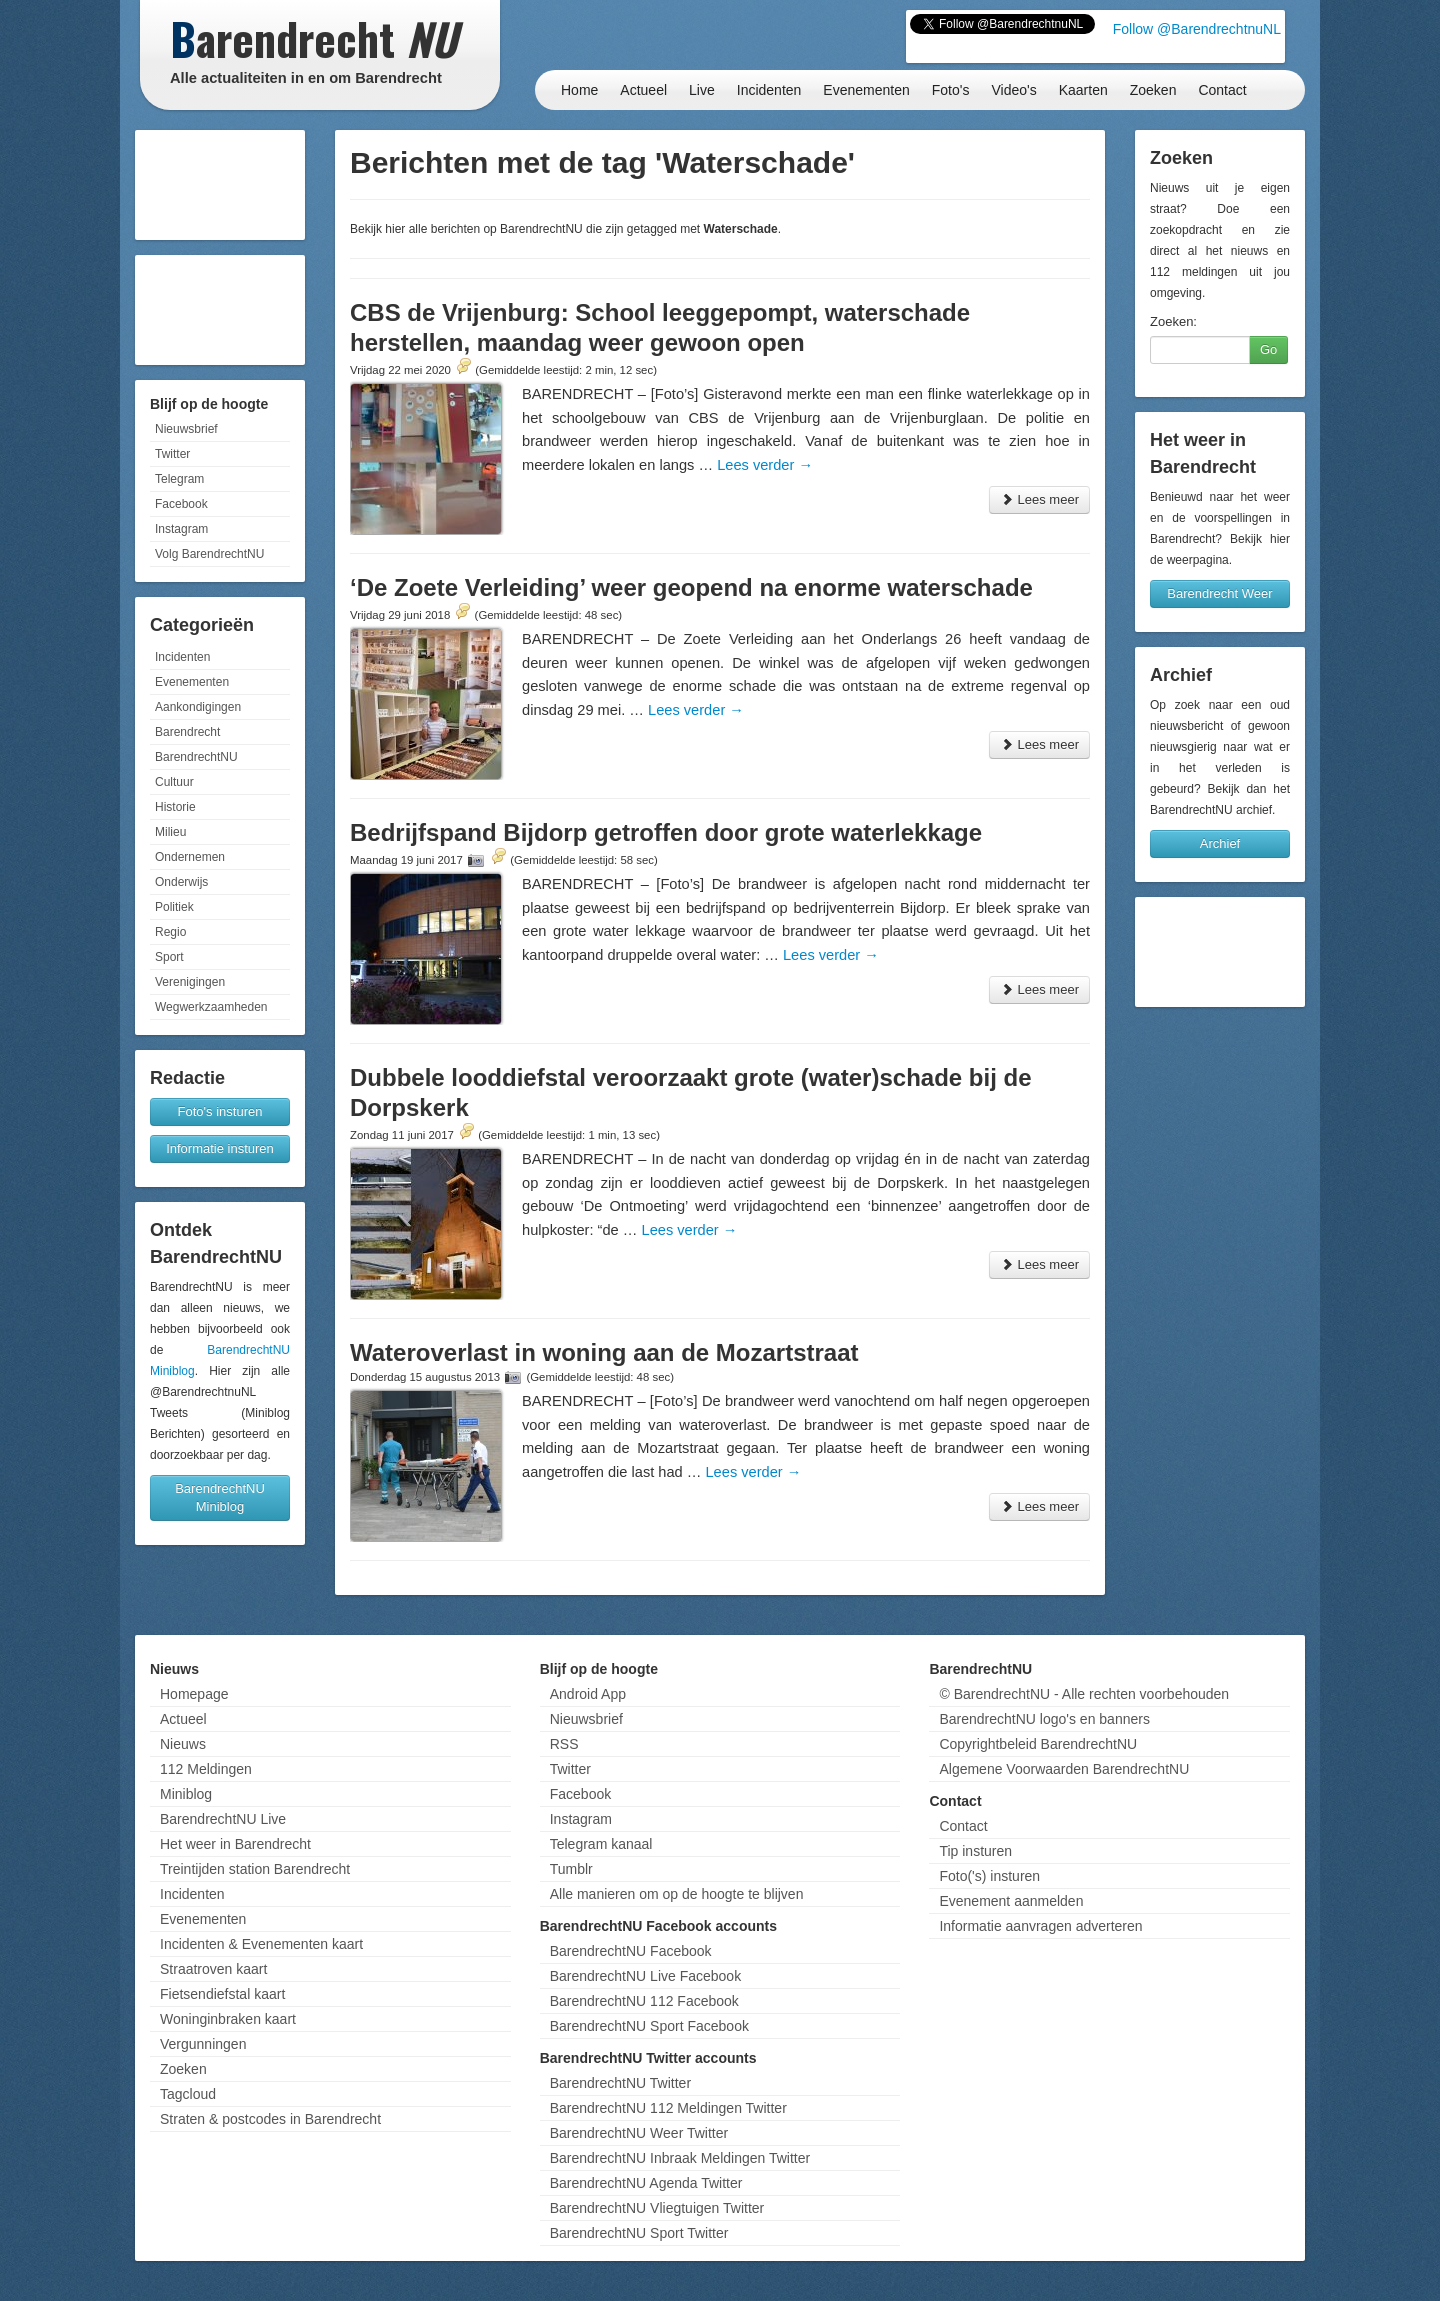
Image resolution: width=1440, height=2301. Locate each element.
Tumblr (571, 1869)
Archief (1220, 843)
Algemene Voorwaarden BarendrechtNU (1064, 1769)
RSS (564, 1744)
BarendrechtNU (196, 757)
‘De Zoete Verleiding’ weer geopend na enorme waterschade (691, 587)
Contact (1222, 90)
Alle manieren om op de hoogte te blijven (677, 1894)
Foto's (951, 90)
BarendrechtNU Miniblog (220, 1497)
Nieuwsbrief (186, 429)
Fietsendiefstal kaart (222, 1994)
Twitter (172, 454)
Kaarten (1083, 90)
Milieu (170, 832)
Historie (175, 807)
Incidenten (769, 90)
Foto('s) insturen (989, 1876)
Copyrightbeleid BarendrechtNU (1038, 1744)
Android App (588, 1694)
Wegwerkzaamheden (211, 1007)
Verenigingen (190, 982)
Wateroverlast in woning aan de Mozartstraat (604, 1352)
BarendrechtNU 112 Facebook (644, 2001)
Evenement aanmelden (1011, 1901)
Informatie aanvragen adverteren (1040, 1926)
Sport (169, 957)
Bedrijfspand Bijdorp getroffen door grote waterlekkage (666, 832)
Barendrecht (187, 732)
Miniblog (186, 1794)
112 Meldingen (206, 1769)
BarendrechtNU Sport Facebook (649, 2026)
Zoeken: (1173, 321)
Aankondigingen (198, 707)
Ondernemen (190, 857)
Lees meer (1039, 499)
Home (579, 90)
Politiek (174, 907)
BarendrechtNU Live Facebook (645, 1976)
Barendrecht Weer (1219, 593)
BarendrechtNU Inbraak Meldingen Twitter (680, 2158)
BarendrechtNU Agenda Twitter (646, 2183)
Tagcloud (188, 2094)
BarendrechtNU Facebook (631, 1951)
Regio (170, 932)
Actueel (643, 90)
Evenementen (866, 90)
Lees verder (765, 465)
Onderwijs (181, 882)
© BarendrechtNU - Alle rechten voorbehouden (1084, 1694)
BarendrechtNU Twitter (620, 2083)
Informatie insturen (220, 1148)
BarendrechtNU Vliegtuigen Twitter (657, 2208)
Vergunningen (203, 2044)
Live (702, 90)
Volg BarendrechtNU (209, 554)
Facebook (181, 504)
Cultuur (174, 782)
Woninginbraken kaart (228, 2019)
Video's (1013, 90)
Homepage (194, 1694)
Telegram (179, 479)
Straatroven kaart (213, 1969)
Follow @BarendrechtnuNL (1197, 29)
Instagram (181, 529)
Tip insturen (975, 1851)
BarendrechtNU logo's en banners (1044, 1719)
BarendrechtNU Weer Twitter (639, 2133)
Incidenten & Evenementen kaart (261, 1944)
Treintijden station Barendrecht (255, 1869)
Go (1268, 349)
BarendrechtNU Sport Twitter (639, 2233)
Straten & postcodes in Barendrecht (270, 2119)
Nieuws (183, 1744)
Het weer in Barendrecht (235, 1844)
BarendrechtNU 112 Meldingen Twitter (668, 2108)
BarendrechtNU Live (223, 1819)
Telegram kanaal (601, 1844)
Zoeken (1153, 90)
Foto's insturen (220, 1111)
